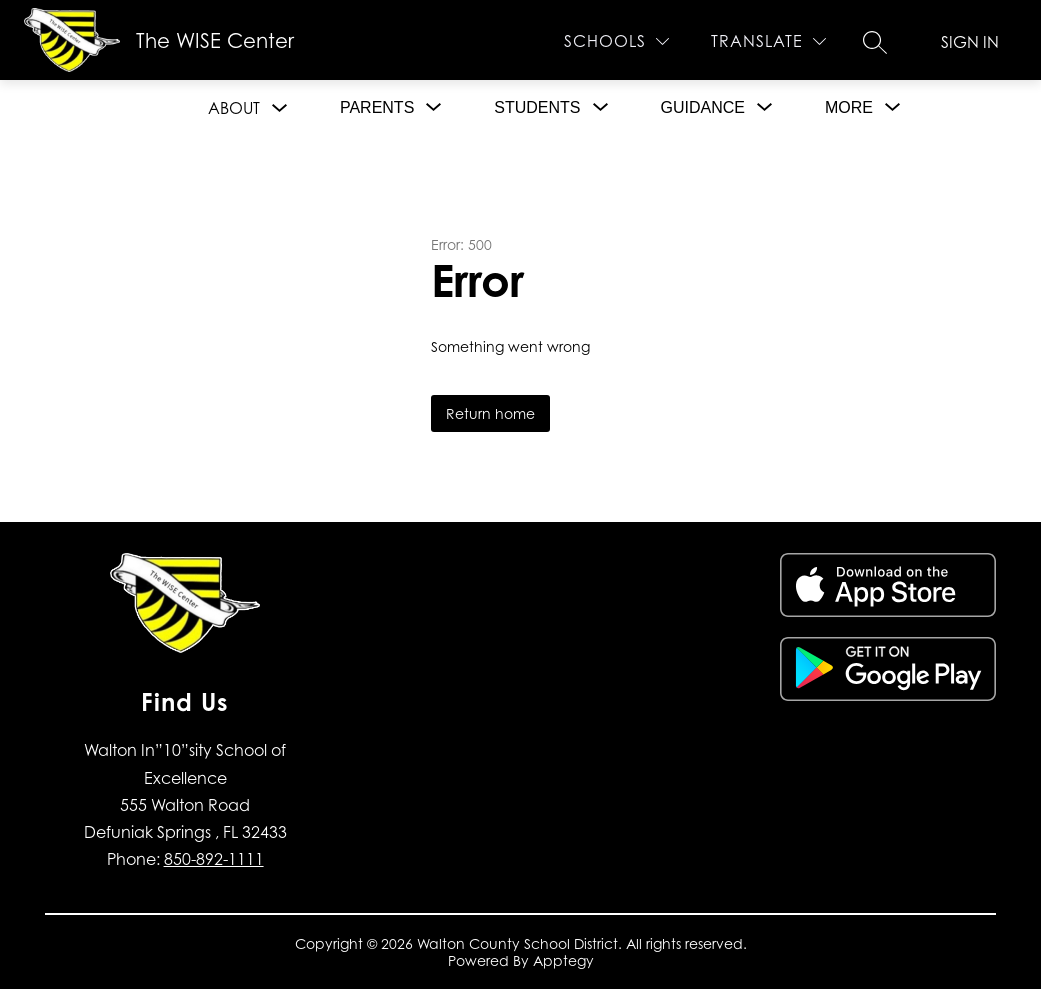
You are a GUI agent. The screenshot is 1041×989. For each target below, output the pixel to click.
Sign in (970, 42)
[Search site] (875, 42)
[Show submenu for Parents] (377, 108)
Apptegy (563, 960)
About (234, 108)
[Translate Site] (768, 41)
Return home (490, 413)
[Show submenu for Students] (537, 108)
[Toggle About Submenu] (280, 108)
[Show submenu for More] (849, 108)
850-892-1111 (214, 859)
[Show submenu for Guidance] (703, 108)
